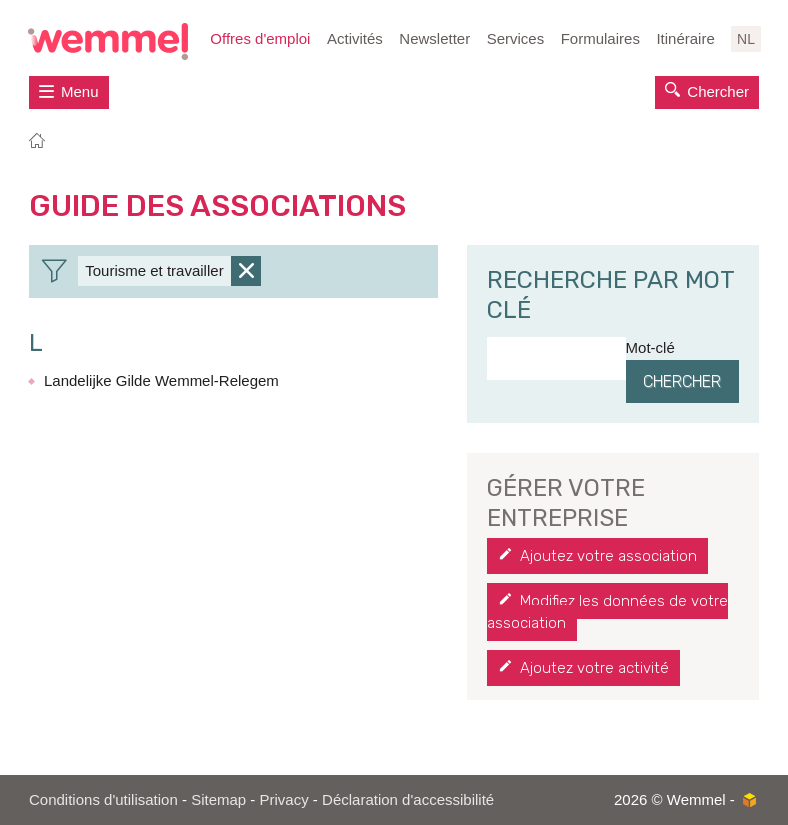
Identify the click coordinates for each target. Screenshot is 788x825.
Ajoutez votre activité (594, 668)
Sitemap (218, 799)
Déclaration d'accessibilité (408, 799)
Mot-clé (650, 347)
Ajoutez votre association (608, 556)
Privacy (284, 799)
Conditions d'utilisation (103, 799)
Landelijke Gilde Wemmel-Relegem (161, 380)
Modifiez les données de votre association (607, 612)
